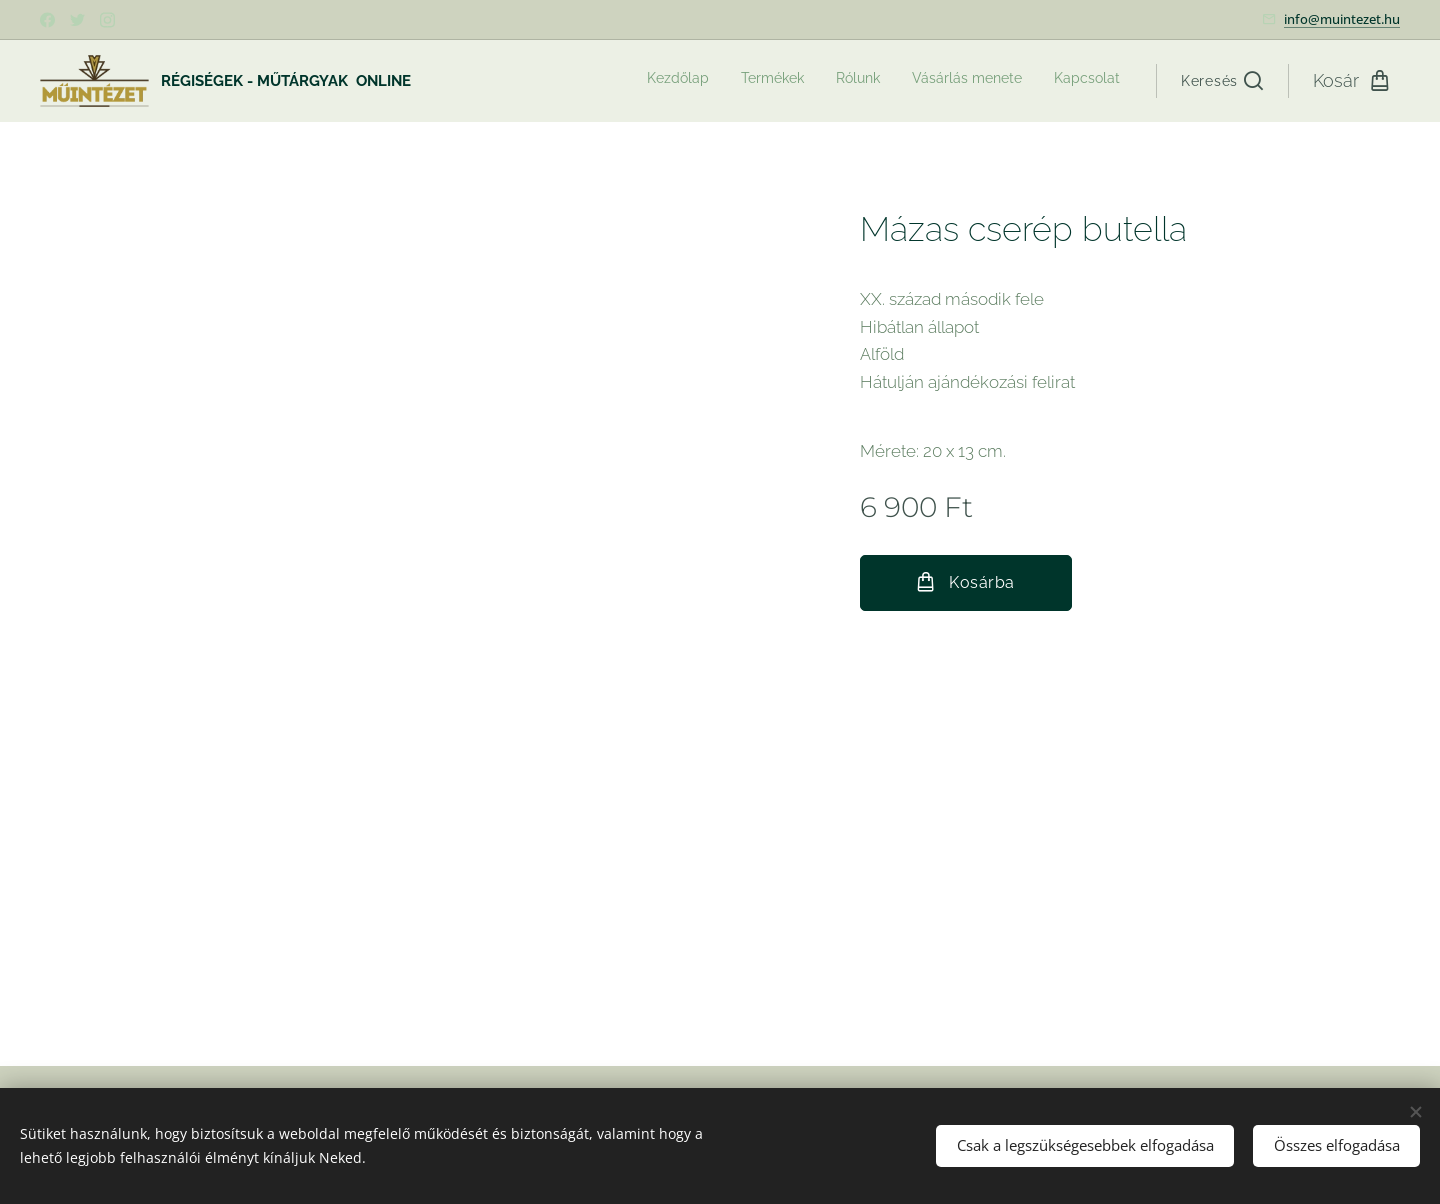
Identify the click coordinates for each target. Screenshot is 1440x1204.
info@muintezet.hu (1342, 19)
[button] (1222, 81)
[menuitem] (997, 81)
